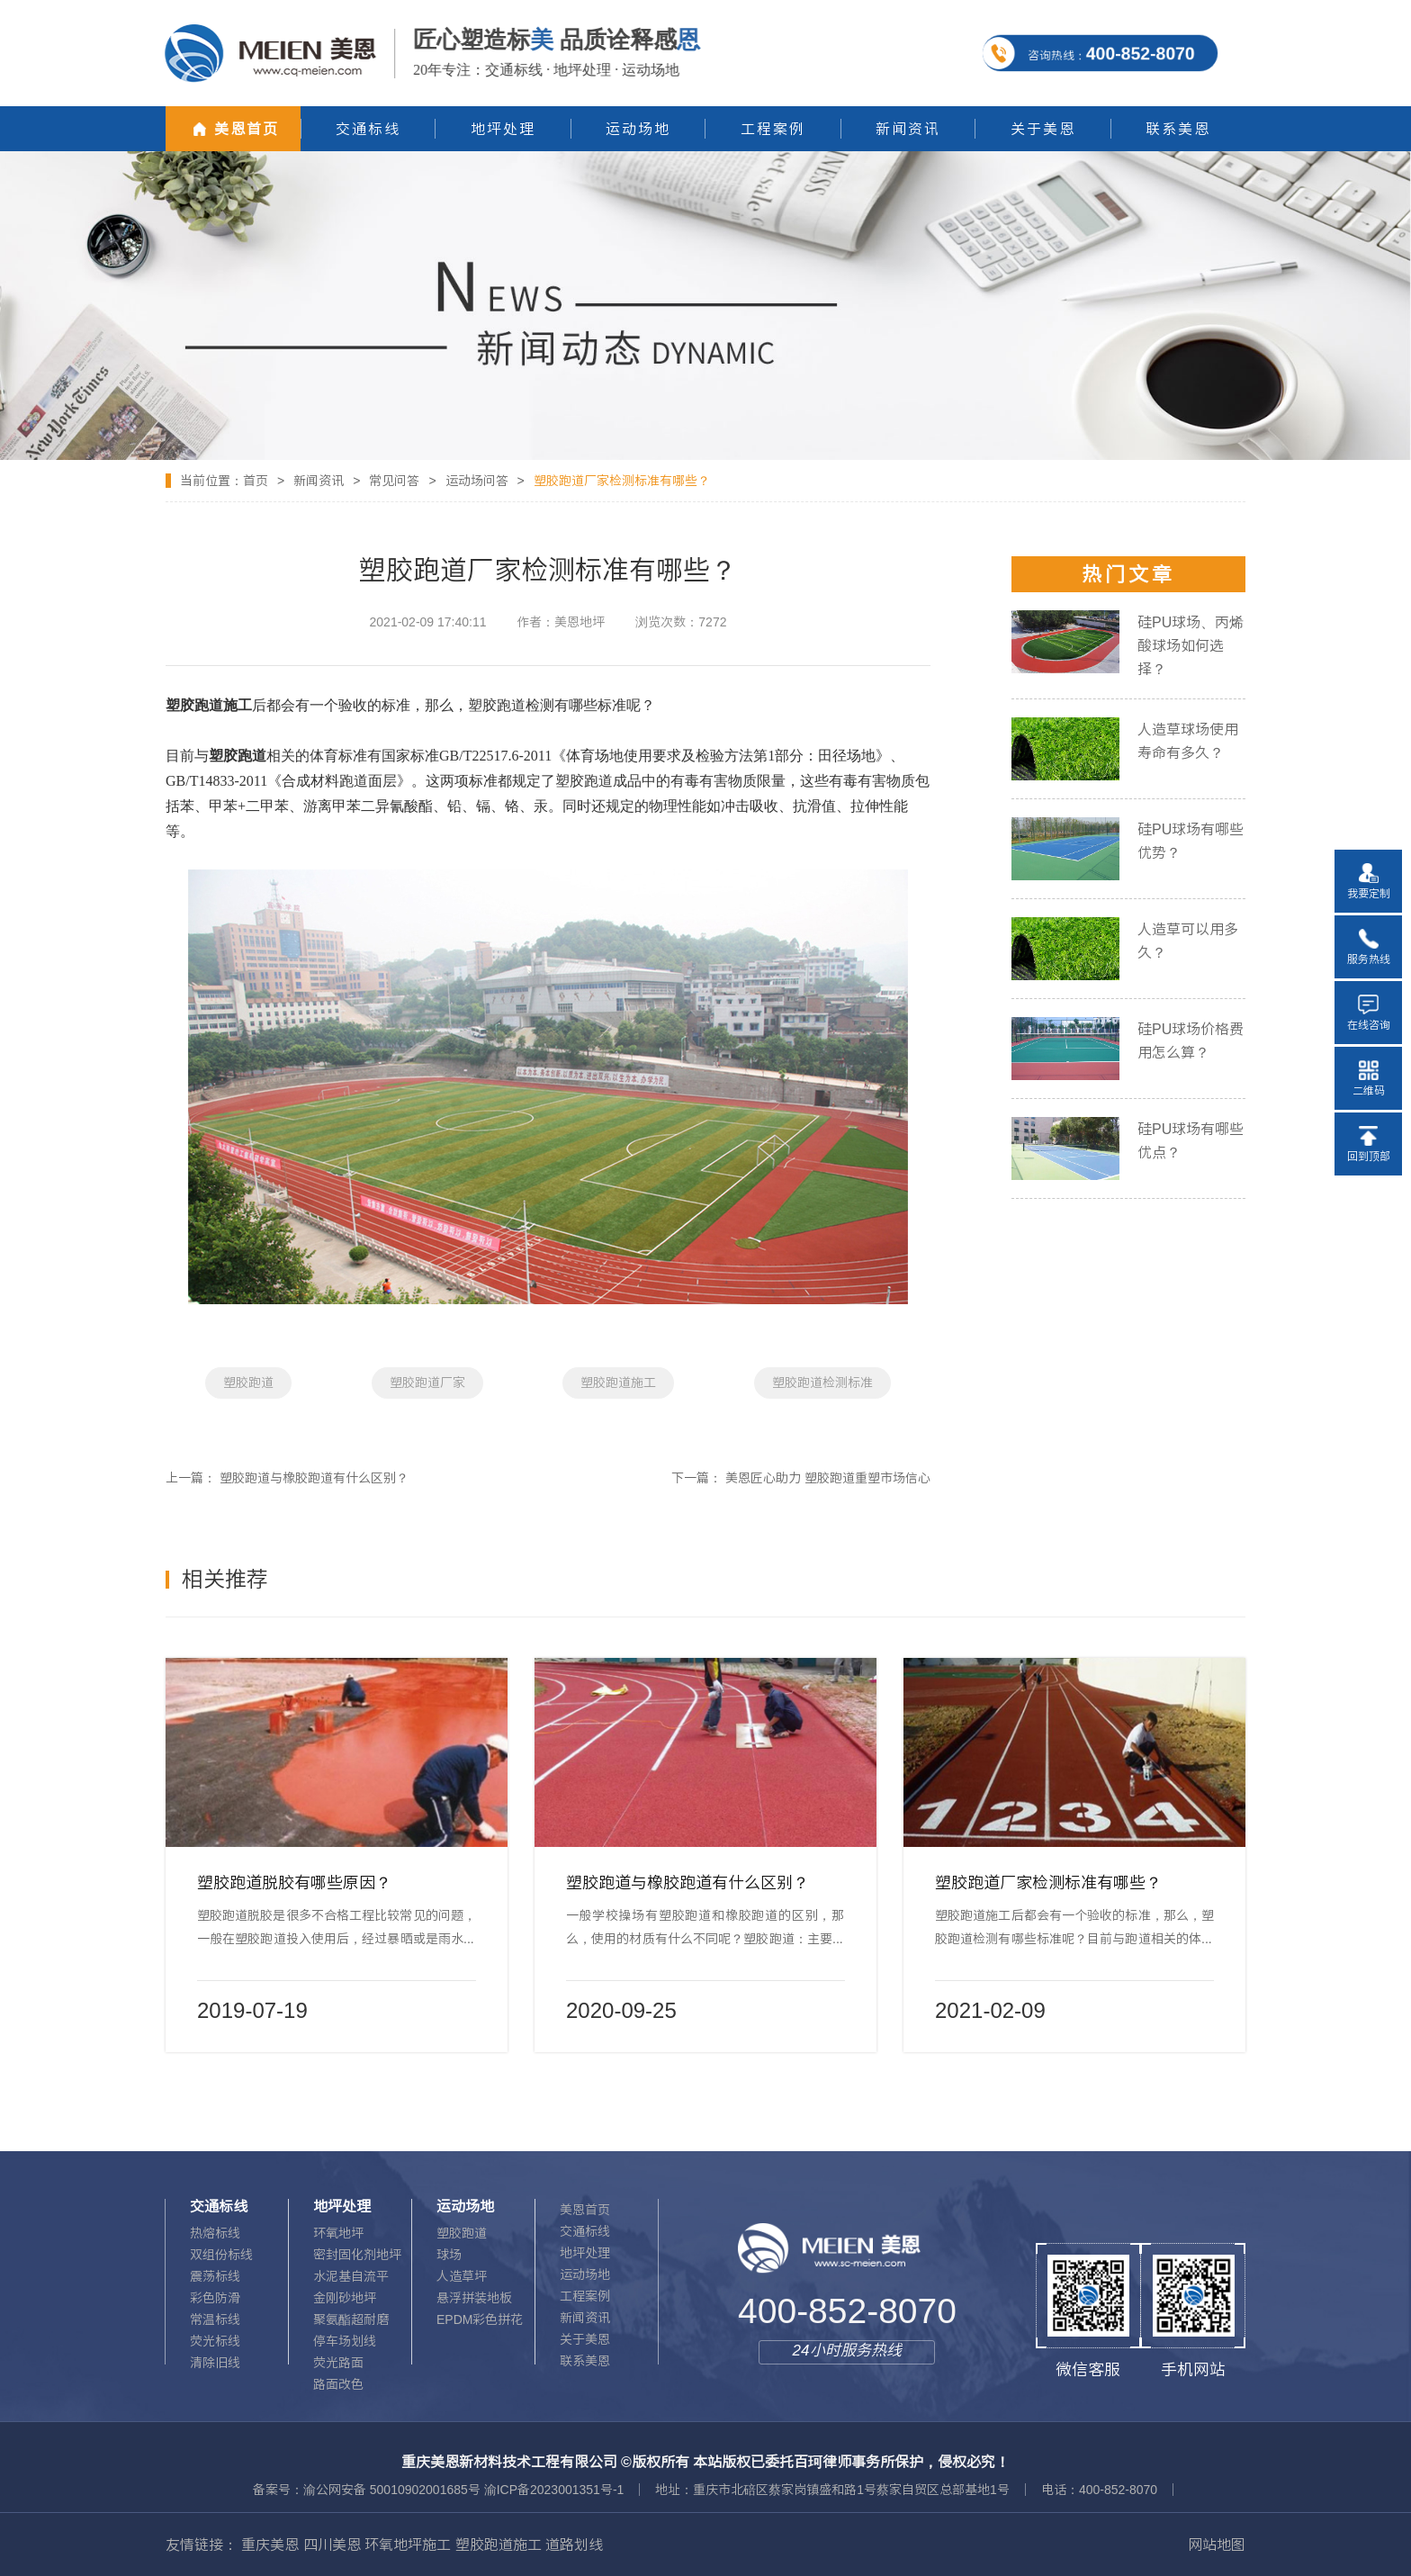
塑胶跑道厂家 (427, 1382)
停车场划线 (344, 2341)
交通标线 (585, 2231)
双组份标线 (221, 2254)
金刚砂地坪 (344, 2298)
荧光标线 (215, 2341)
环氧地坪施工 (407, 2544)
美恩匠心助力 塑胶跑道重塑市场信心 (827, 1478)
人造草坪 (461, 2276)
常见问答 (394, 480)
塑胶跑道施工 (618, 1382)
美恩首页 (585, 2209)
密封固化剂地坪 (357, 2254)
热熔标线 (215, 2233)
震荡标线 (215, 2276)
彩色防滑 (215, 2298)
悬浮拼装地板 (474, 2298)
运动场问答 (476, 480)
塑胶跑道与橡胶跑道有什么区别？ (314, 1478)
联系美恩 (585, 2361)
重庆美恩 (270, 2544)
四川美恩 (332, 2544)
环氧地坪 (338, 2233)
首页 (255, 480)
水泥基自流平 (351, 2276)
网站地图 (1216, 2544)
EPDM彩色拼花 (479, 2319)
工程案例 (585, 2296)
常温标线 (215, 2319)
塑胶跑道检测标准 (822, 1382)
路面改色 (338, 2384)
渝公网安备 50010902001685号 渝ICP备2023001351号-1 (463, 2489)
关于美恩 (585, 2339)
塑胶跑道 (248, 1382)
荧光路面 (338, 2362)
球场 (449, 2254)
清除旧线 (215, 2362)
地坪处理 (585, 2253)
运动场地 (585, 2274)
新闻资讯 (318, 480)
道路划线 (574, 2544)
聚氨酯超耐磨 (351, 2319)
